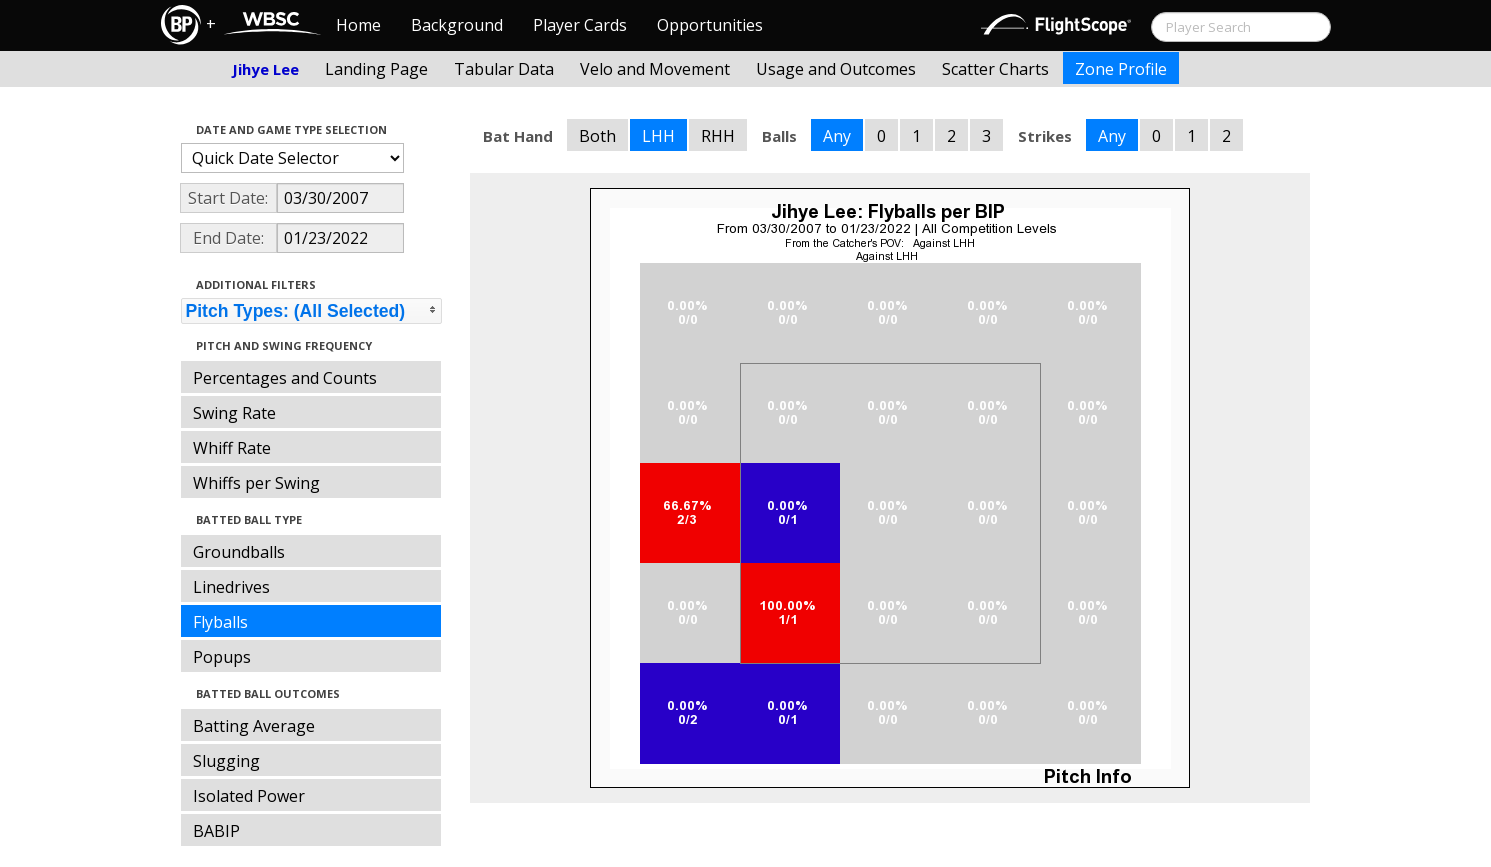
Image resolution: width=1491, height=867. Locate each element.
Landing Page (376, 69)
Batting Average (254, 726)
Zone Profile (1121, 69)
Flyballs (220, 622)
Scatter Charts (995, 69)
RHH (718, 136)
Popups (222, 657)
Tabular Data (504, 69)
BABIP (216, 831)
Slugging (226, 761)
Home (358, 25)
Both (597, 136)
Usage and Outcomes (836, 69)
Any (837, 136)
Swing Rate (234, 413)
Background (457, 25)
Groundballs (239, 552)
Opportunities (710, 25)
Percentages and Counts (285, 378)
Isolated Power (249, 796)
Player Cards (580, 25)
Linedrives (231, 587)
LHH (658, 136)
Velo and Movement (655, 69)
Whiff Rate (232, 448)
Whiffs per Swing (256, 483)
